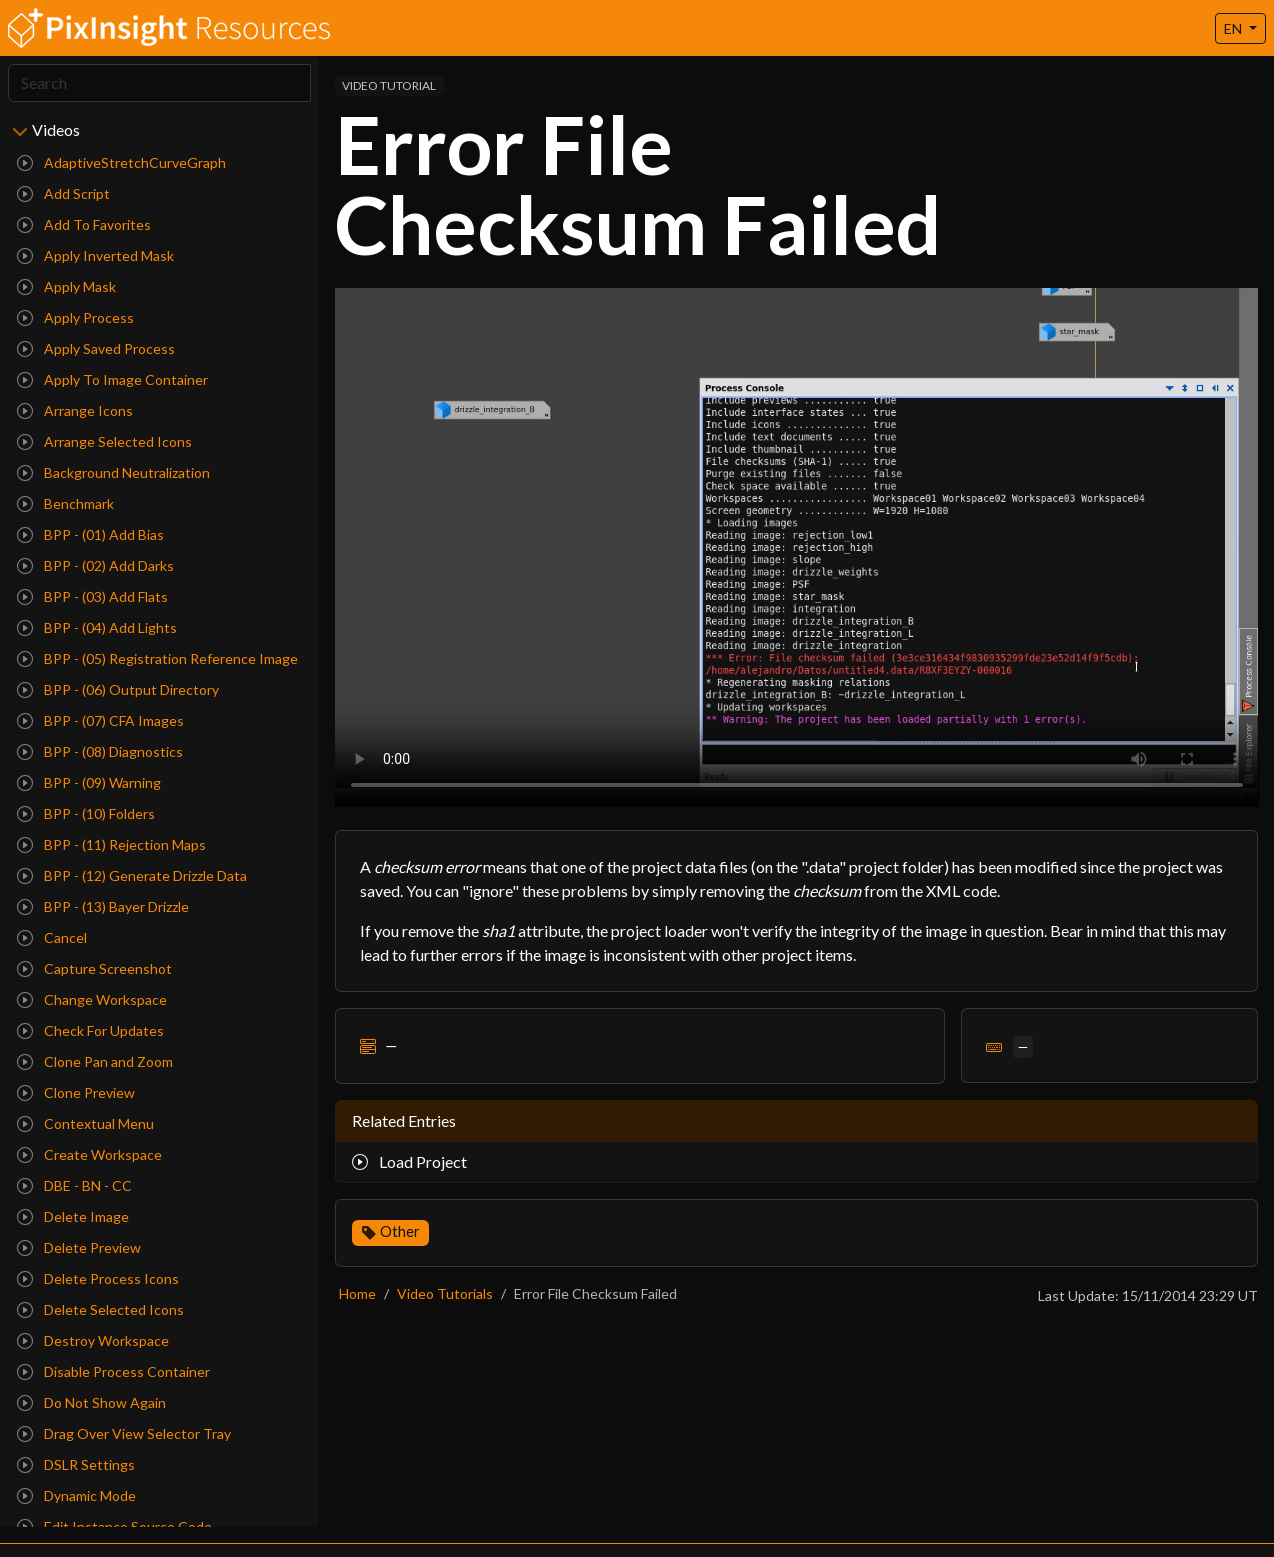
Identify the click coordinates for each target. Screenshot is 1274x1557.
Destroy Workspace (93, 1340)
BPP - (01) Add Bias (90, 534)
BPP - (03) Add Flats (92, 596)
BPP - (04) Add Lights (97, 627)
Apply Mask (66, 286)
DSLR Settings (76, 1464)
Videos (56, 129)
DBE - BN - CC (74, 1185)
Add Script (63, 193)
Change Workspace (92, 999)
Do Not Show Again (91, 1402)
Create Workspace (89, 1154)
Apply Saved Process (96, 348)
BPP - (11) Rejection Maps (111, 844)
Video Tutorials (445, 1293)
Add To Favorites (84, 224)
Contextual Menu (85, 1123)
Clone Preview (76, 1092)
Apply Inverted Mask (95, 255)
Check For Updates (90, 1030)
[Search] (159, 83)
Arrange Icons (75, 410)
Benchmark (65, 503)
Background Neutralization (113, 472)
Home (357, 1293)
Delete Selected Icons (100, 1309)
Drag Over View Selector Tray (124, 1433)
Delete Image (73, 1216)
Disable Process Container (113, 1371)
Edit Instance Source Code (114, 1526)
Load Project (409, 1161)
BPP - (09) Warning (89, 782)
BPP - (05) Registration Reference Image (157, 658)
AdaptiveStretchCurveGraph (121, 162)
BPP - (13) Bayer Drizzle (103, 906)
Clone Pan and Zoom (95, 1061)
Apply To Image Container (112, 379)
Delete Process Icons (98, 1278)
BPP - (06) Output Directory (118, 689)
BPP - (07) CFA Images (100, 720)
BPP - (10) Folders (86, 813)
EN (1234, 28)
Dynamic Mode (76, 1495)
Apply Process (75, 317)
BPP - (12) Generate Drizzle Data (132, 875)
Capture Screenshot (94, 968)
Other (400, 1231)
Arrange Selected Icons (104, 441)
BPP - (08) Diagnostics (100, 751)
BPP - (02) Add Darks (95, 565)
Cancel (52, 937)
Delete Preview (79, 1247)
